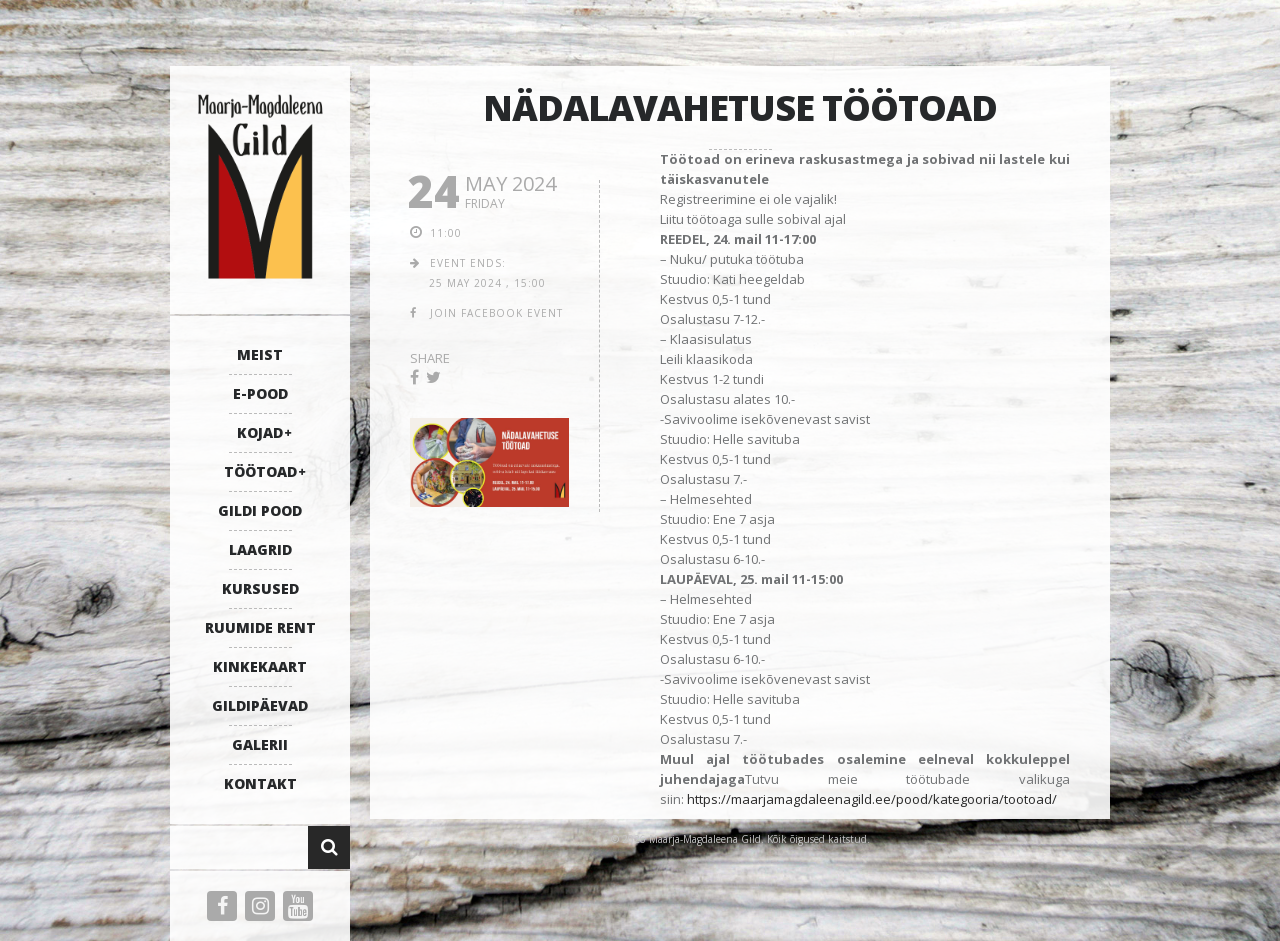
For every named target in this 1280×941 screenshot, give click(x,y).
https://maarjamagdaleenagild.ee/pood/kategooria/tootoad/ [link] (872, 799)
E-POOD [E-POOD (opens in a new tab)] (260, 393)
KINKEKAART (260, 666)
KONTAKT (260, 783)
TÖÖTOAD (260, 471)
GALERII (260, 744)
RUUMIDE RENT (260, 627)
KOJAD (260, 432)
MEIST (260, 354)
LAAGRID (260, 549)
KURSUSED (260, 588)
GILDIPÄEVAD (260, 705)
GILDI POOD (260, 510)
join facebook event (496, 313)
